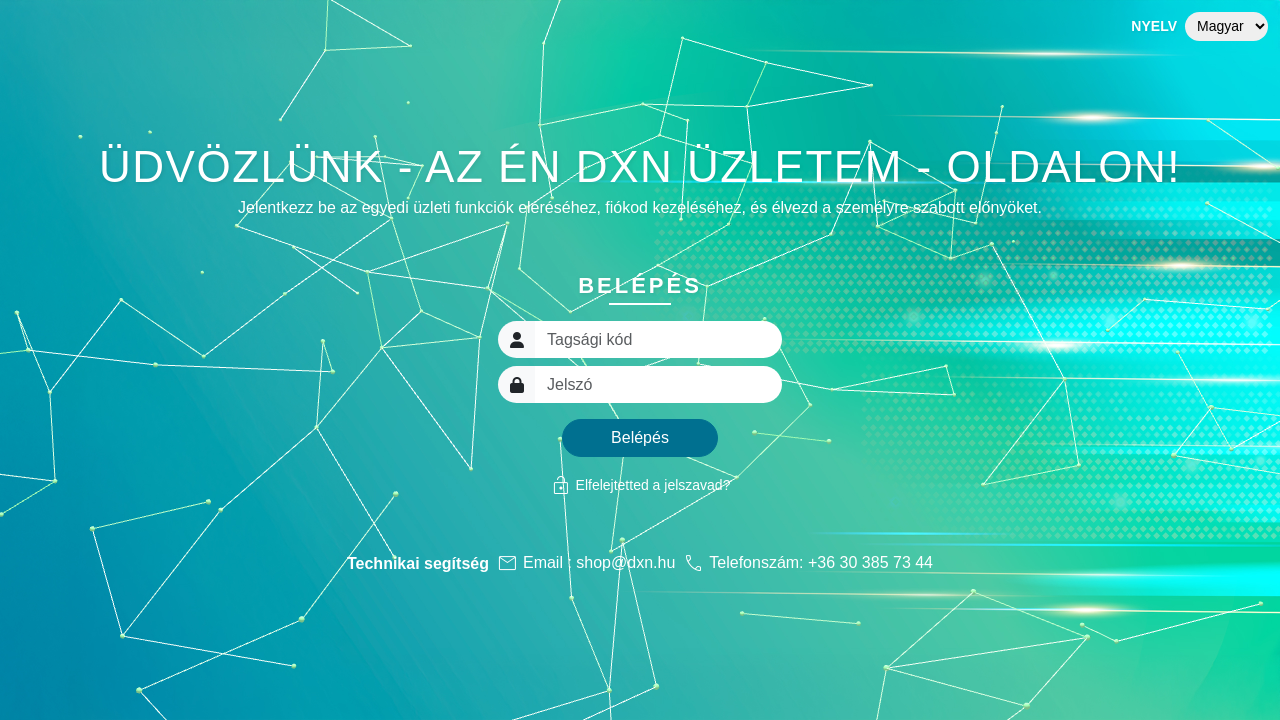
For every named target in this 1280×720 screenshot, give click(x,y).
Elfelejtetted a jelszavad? (640, 485)
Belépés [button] (640, 437)
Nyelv (1154, 26)
